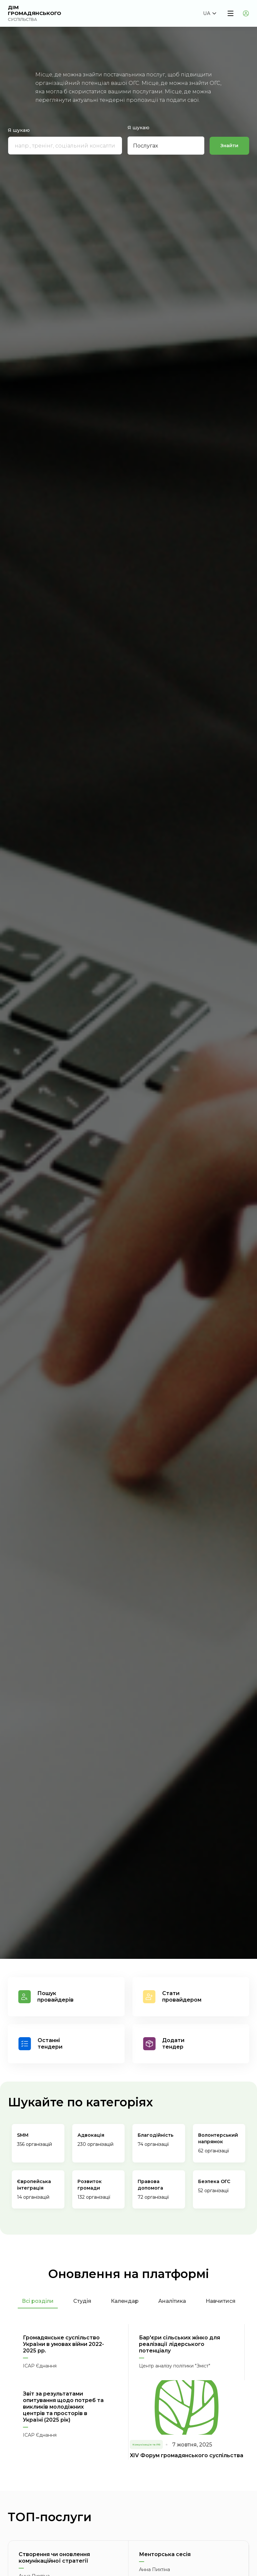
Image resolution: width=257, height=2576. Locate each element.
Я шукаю (19, 130)
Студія (82, 2301)
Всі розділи (38, 2301)
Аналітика (172, 2301)
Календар (125, 2301)
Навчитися (220, 2301)
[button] (209, 13)
